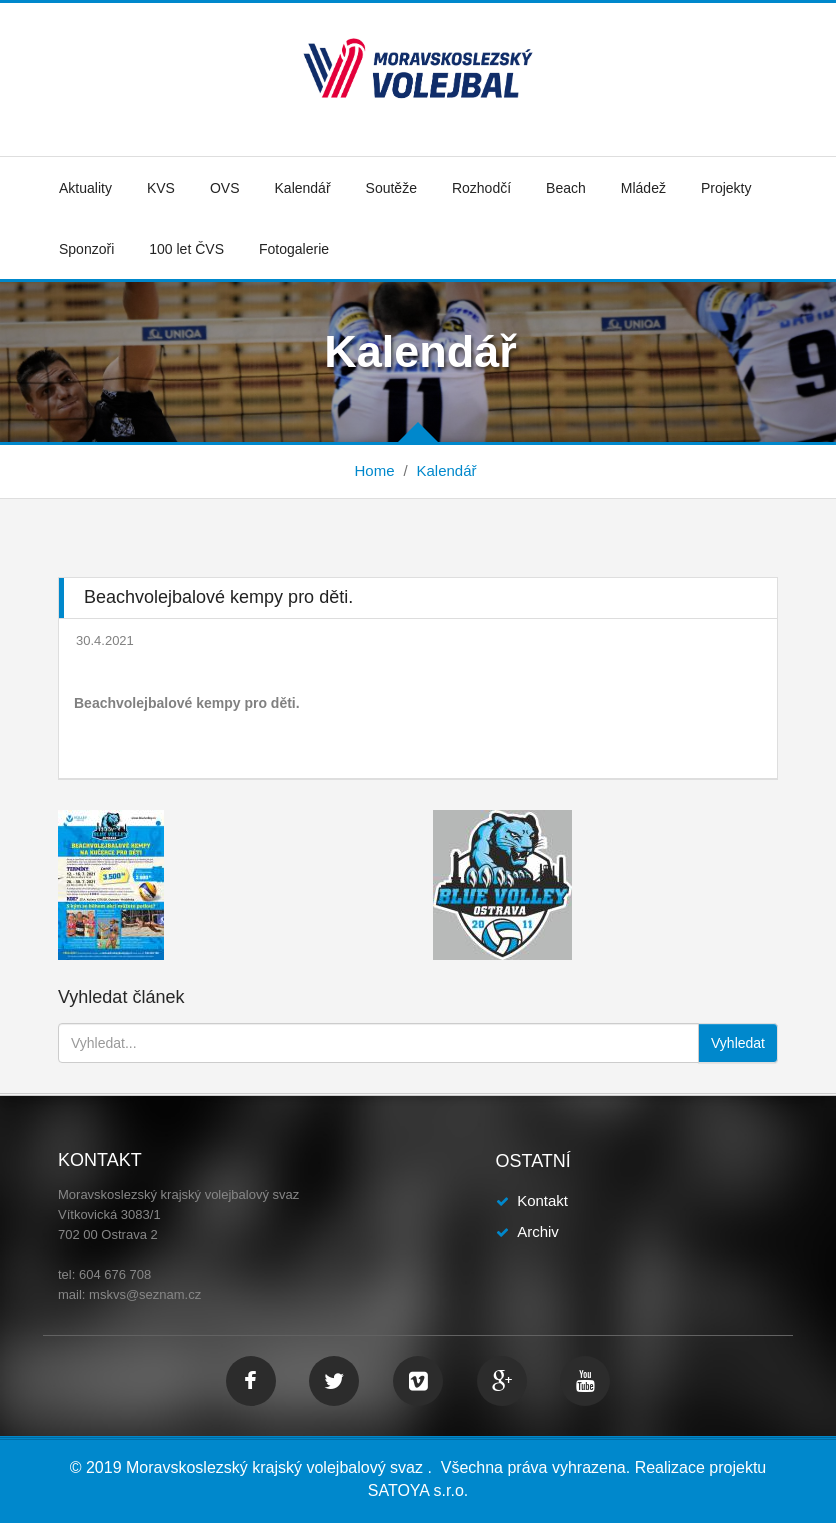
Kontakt (542, 1200)
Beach (566, 188)
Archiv (538, 1231)
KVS (161, 188)
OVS (225, 188)
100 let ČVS (186, 249)
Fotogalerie (294, 249)
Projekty (726, 188)
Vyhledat (738, 1043)
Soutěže (391, 188)
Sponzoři (86, 249)
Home (374, 470)
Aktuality (85, 188)
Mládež (643, 188)
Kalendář (303, 188)
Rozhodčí (481, 188)
